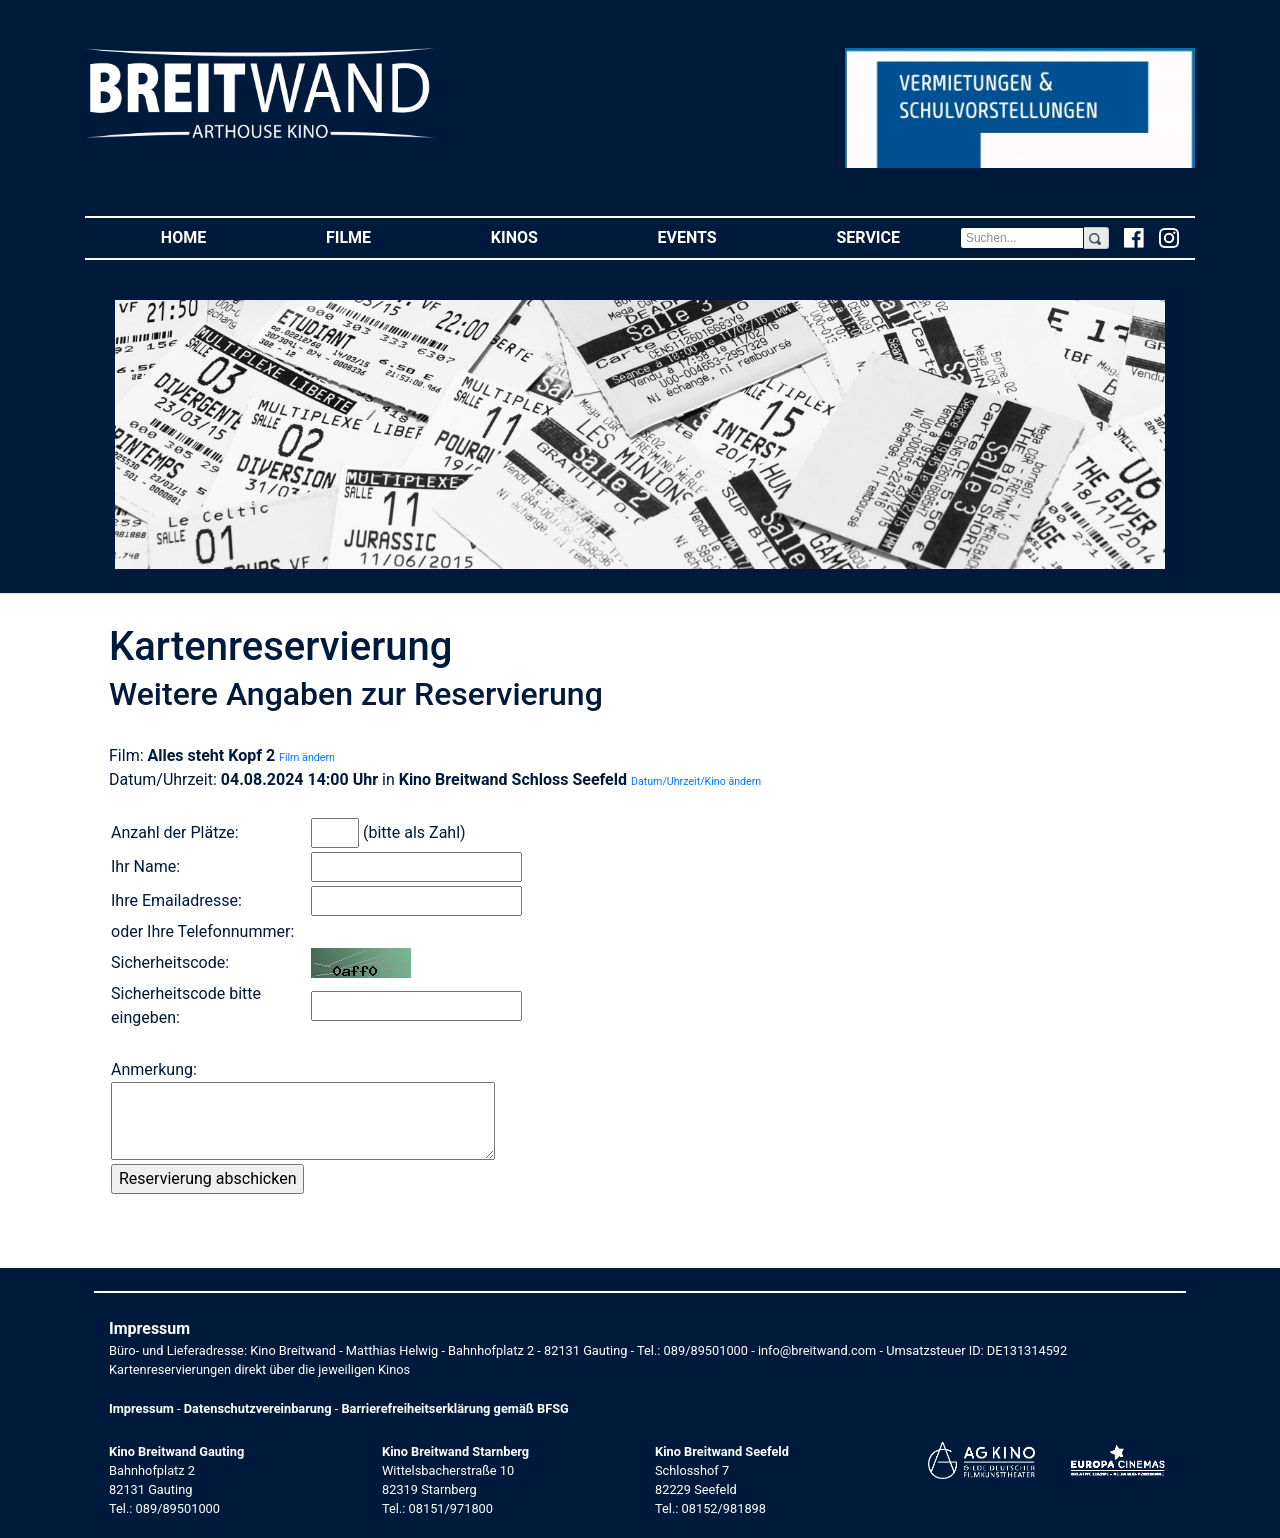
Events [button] (717, 236)
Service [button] (897, 236)
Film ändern (307, 757)
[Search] (1022, 238)
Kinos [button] (544, 236)
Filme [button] (378, 236)
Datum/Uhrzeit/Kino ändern (696, 781)
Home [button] (213, 236)
